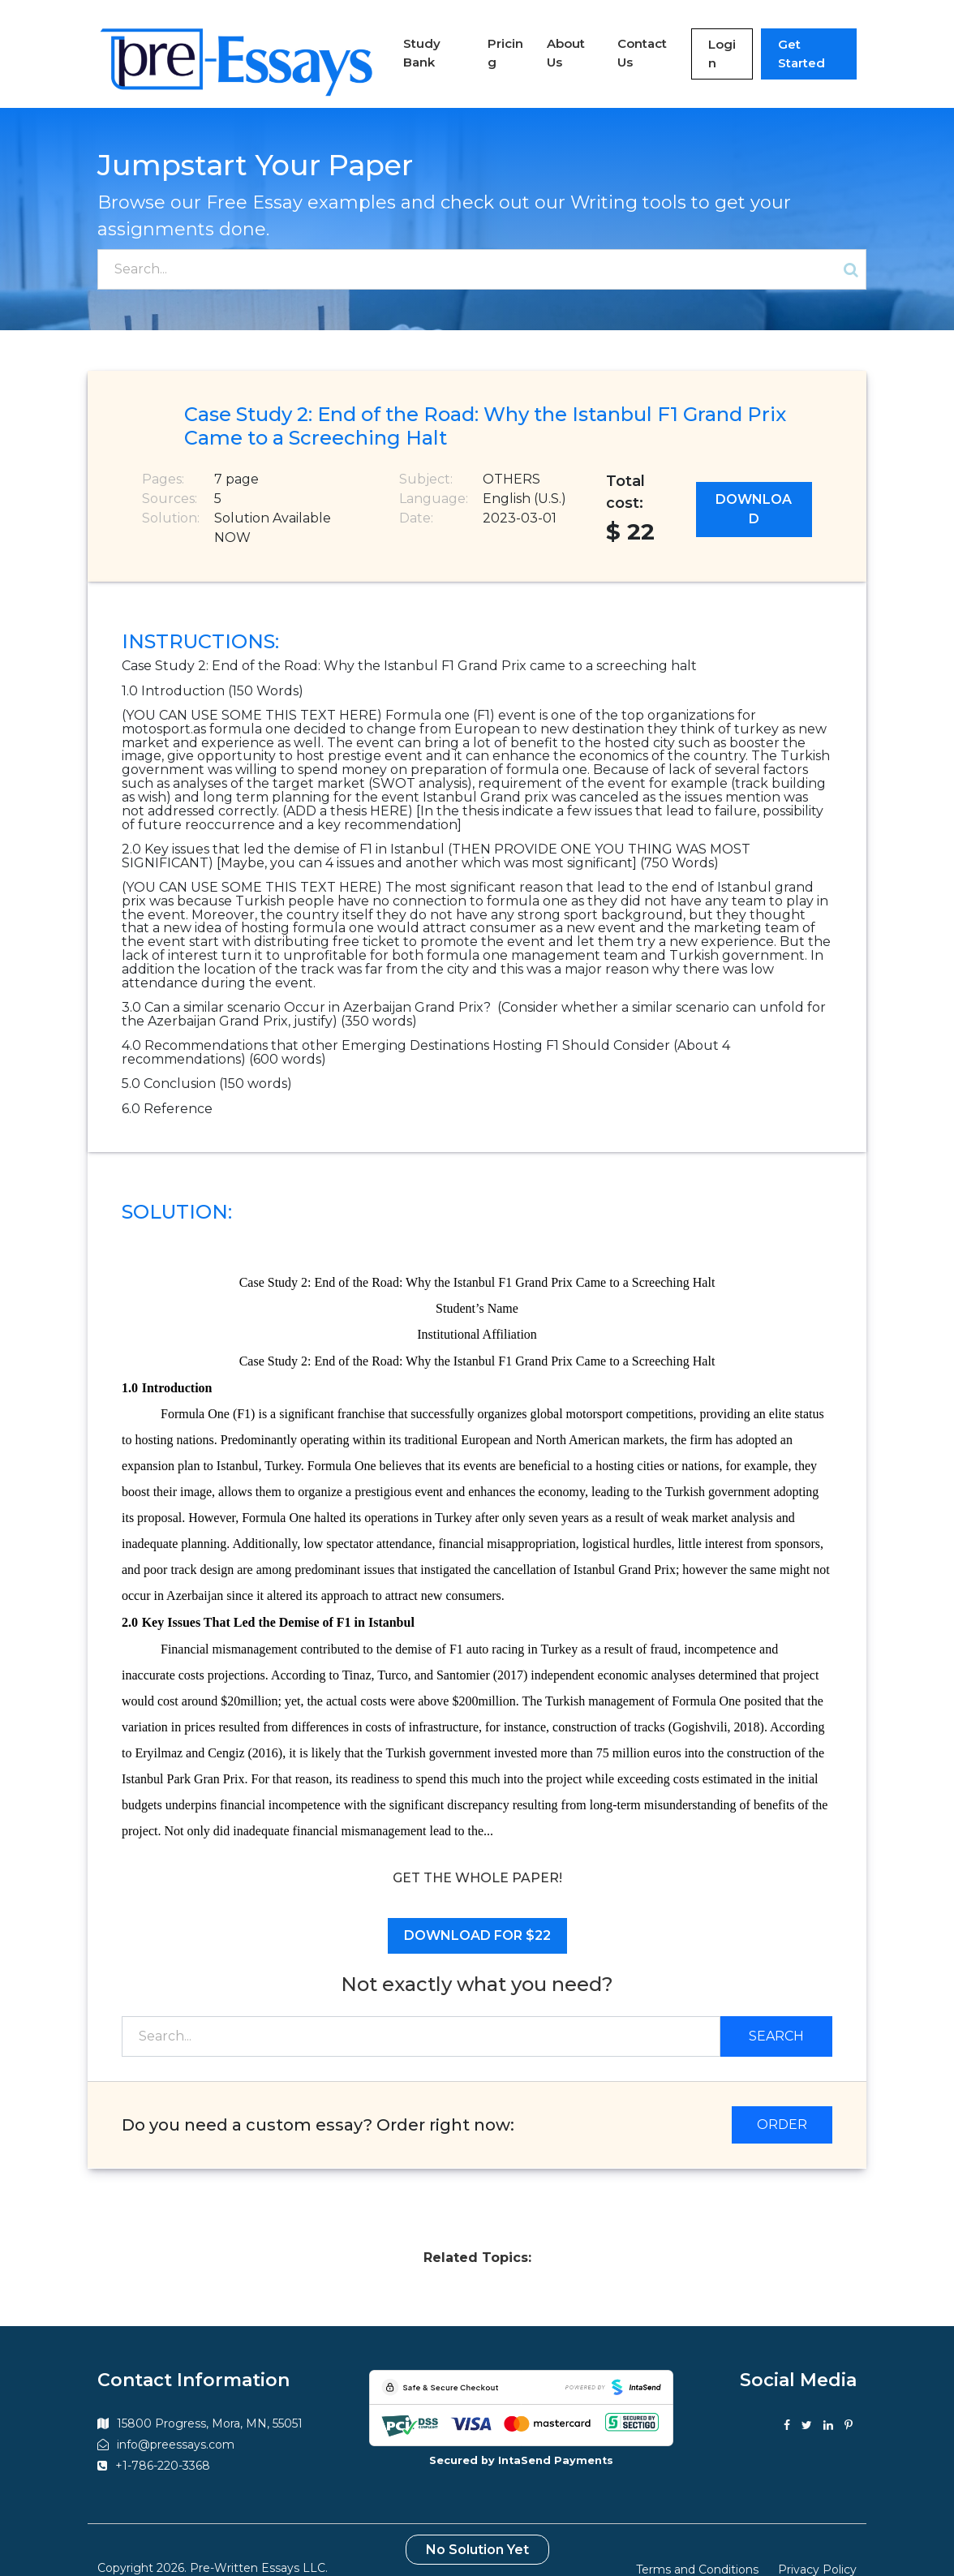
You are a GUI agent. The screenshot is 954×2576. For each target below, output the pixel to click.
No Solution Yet (477, 2522)
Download (754, 481)
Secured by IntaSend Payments (521, 2433)
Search (776, 2007)
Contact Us (623, 38)
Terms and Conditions (697, 2542)
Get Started (803, 39)
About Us (539, 38)
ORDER (782, 2096)
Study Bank (388, 38)
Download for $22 (477, 1908)
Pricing (467, 38)
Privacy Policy (817, 2542)
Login (706, 39)
